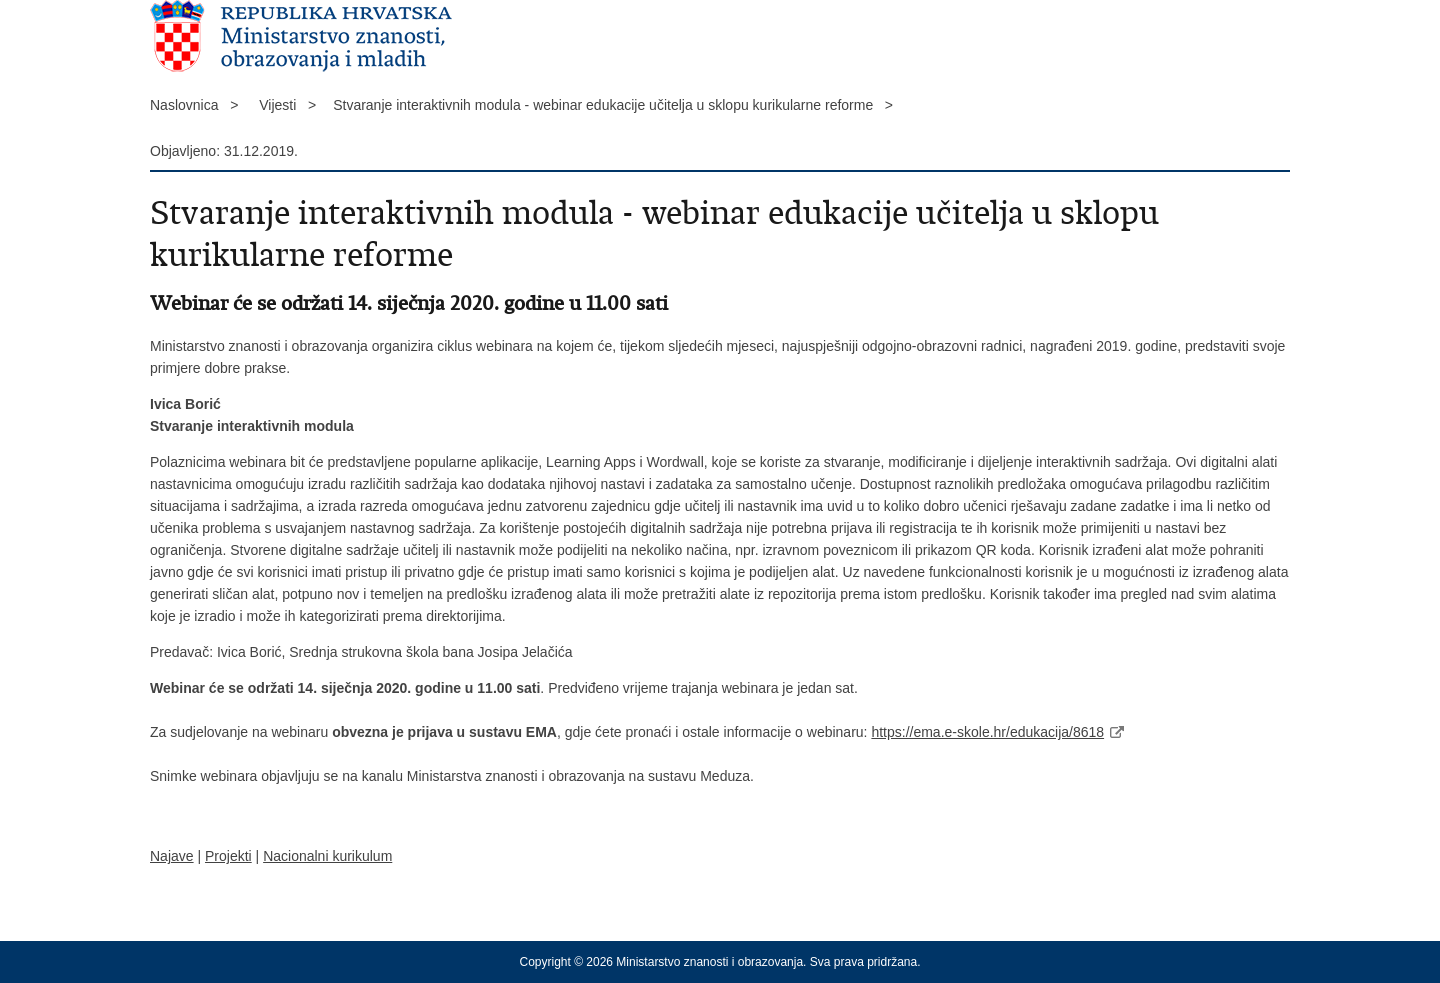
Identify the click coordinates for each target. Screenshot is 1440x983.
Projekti (228, 856)
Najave (172, 856)
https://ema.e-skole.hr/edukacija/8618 (987, 732)
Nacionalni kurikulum (327, 856)
